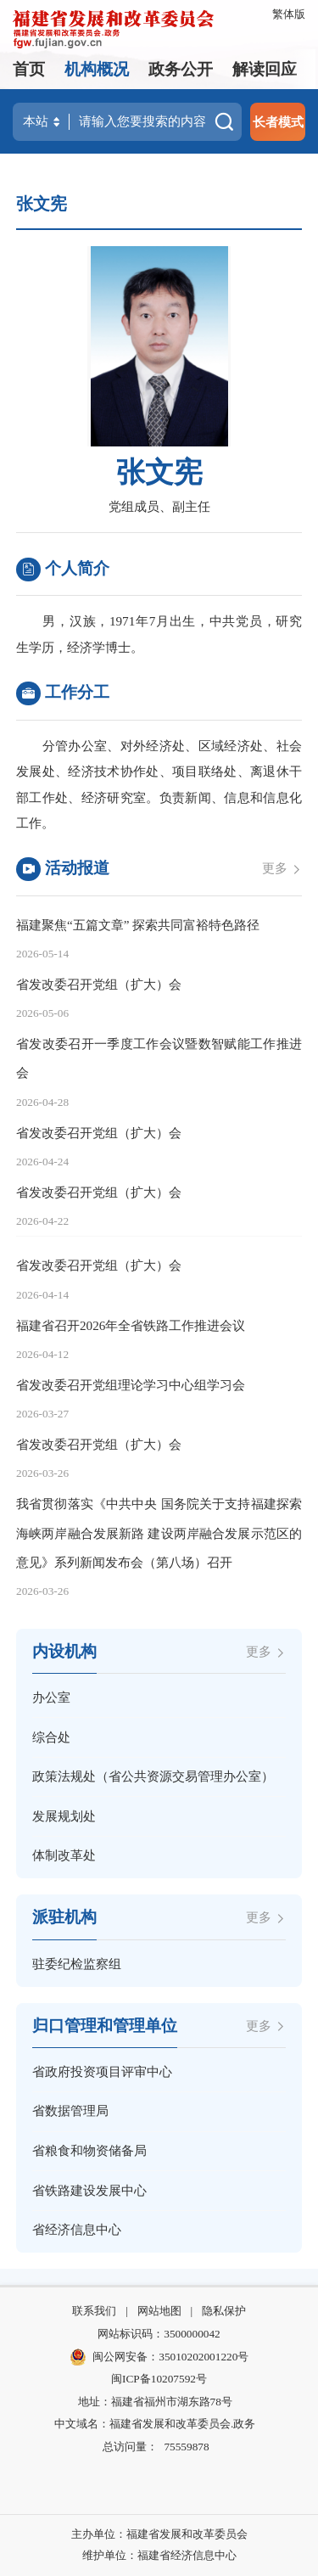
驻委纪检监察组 (76, 1963)
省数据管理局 (70, 2110)
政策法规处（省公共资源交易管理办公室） (153, 1776)
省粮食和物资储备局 (89, 2150)
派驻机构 (64, 1917)
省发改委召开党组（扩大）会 (98, 984)
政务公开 (180, 69)
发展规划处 (64, 1816)
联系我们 (94, 2310)
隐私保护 (224, 2310)
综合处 (51, 1737)
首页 (29, 69)
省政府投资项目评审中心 (102, 2071)
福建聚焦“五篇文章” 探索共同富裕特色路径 (137, 925)
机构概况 (96, 69)
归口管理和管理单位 (104, 2025)
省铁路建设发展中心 (89, 2190)
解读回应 (264, 69)
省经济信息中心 (76, 2229)
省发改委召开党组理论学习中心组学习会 (130, 1385)
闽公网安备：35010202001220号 (159, 2357)
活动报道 (62, 869)
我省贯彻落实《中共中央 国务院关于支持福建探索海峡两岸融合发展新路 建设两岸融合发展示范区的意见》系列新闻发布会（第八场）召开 (159, 1532)
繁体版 (288, 14)
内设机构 (64, 1651)
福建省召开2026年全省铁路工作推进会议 (130, 1325)
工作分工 (62, 694)
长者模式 (278, 122)
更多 (282, 868)
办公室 (51, 1697)
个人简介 (62, 570)
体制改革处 (64, 1855)
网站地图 (159, 2310)
